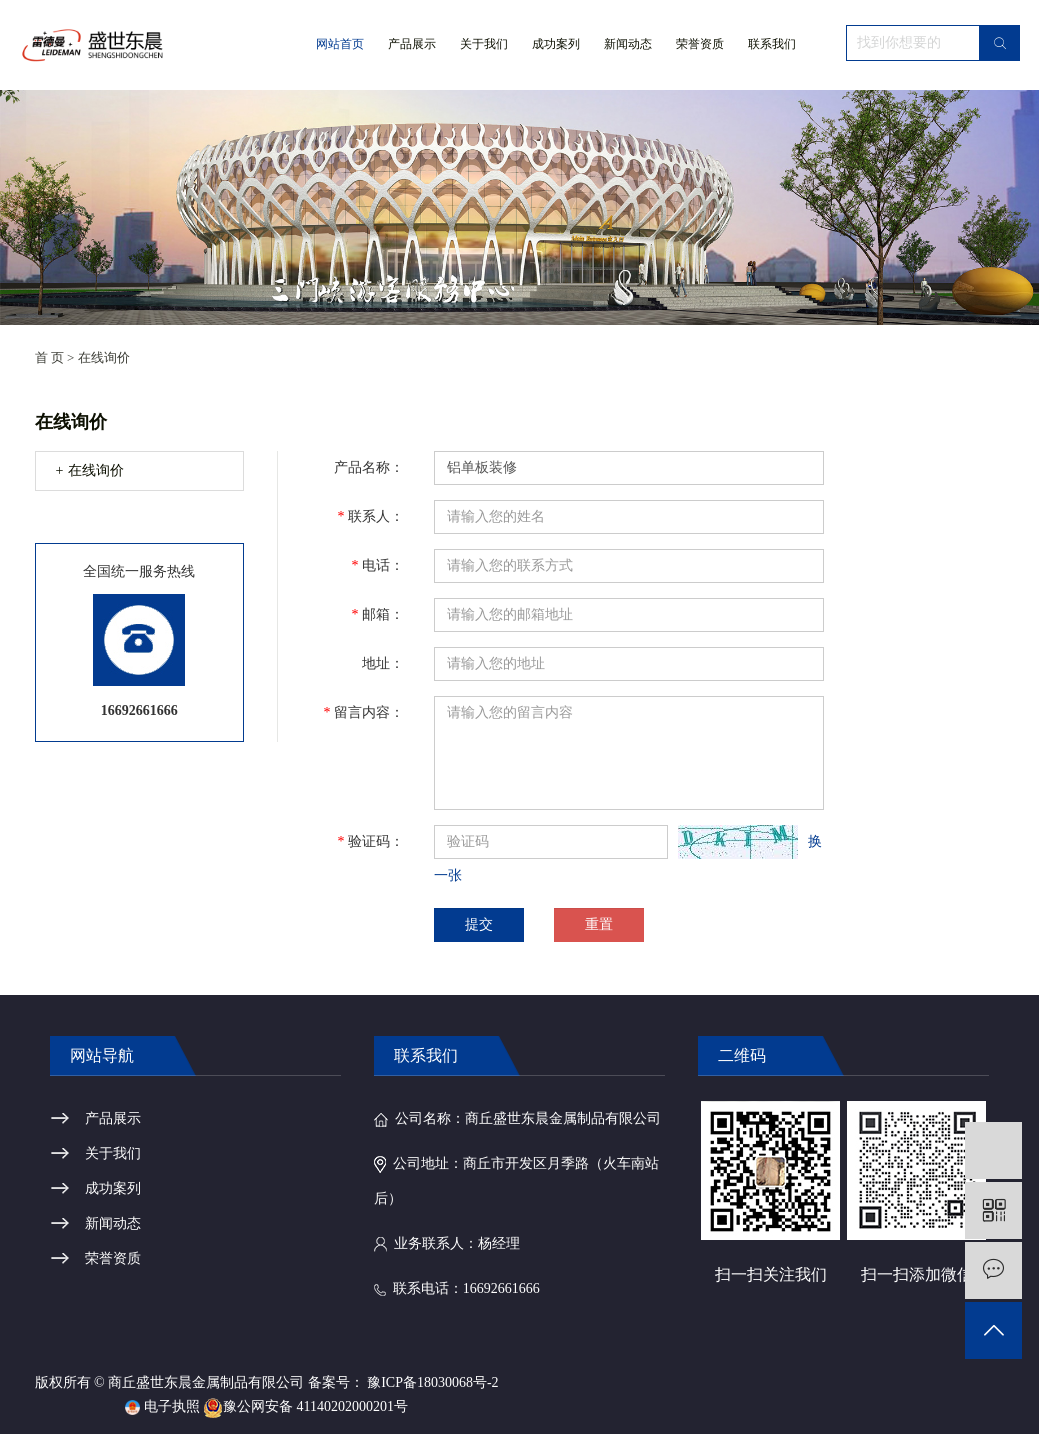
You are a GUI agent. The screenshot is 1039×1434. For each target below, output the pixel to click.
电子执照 (162, 1406)
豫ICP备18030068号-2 (432, 1382)
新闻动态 (628, 44)
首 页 (49, 357)
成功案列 (556, 44)
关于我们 (484, 62)
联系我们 (772, 44)
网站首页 (340, 44)
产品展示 (412, 44)
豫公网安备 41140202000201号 (305, 1406)
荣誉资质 (700, 44)
